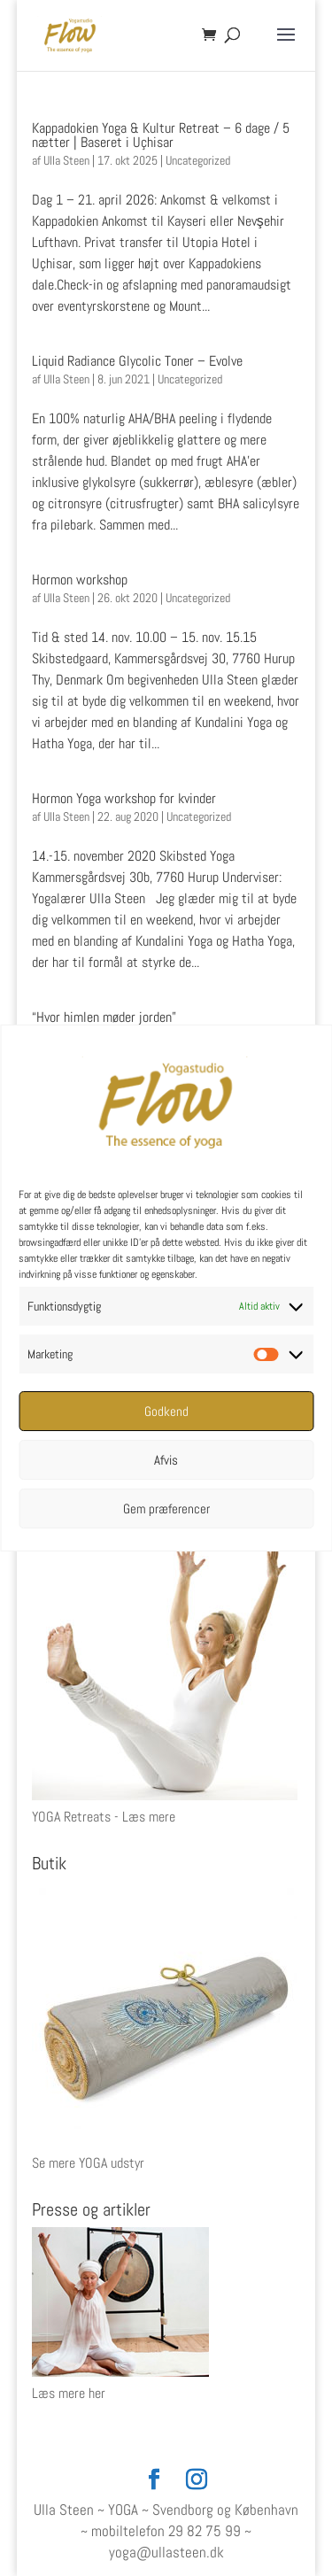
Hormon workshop (79, 579)
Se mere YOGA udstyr (88, 2163)
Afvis (166, 1459)
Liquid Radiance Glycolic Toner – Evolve (137, 361)
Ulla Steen (66, 160)
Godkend (166, 1411)
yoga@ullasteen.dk (166, 2552)
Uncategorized (198, 160)
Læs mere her (68, 2393)
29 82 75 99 (204, 2531)
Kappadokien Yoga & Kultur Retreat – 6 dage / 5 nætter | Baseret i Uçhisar (161, 135)
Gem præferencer (166, 1508)
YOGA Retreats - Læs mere (103, 1816)
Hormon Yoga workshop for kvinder (124, 798)
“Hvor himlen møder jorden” (106, 1017)
